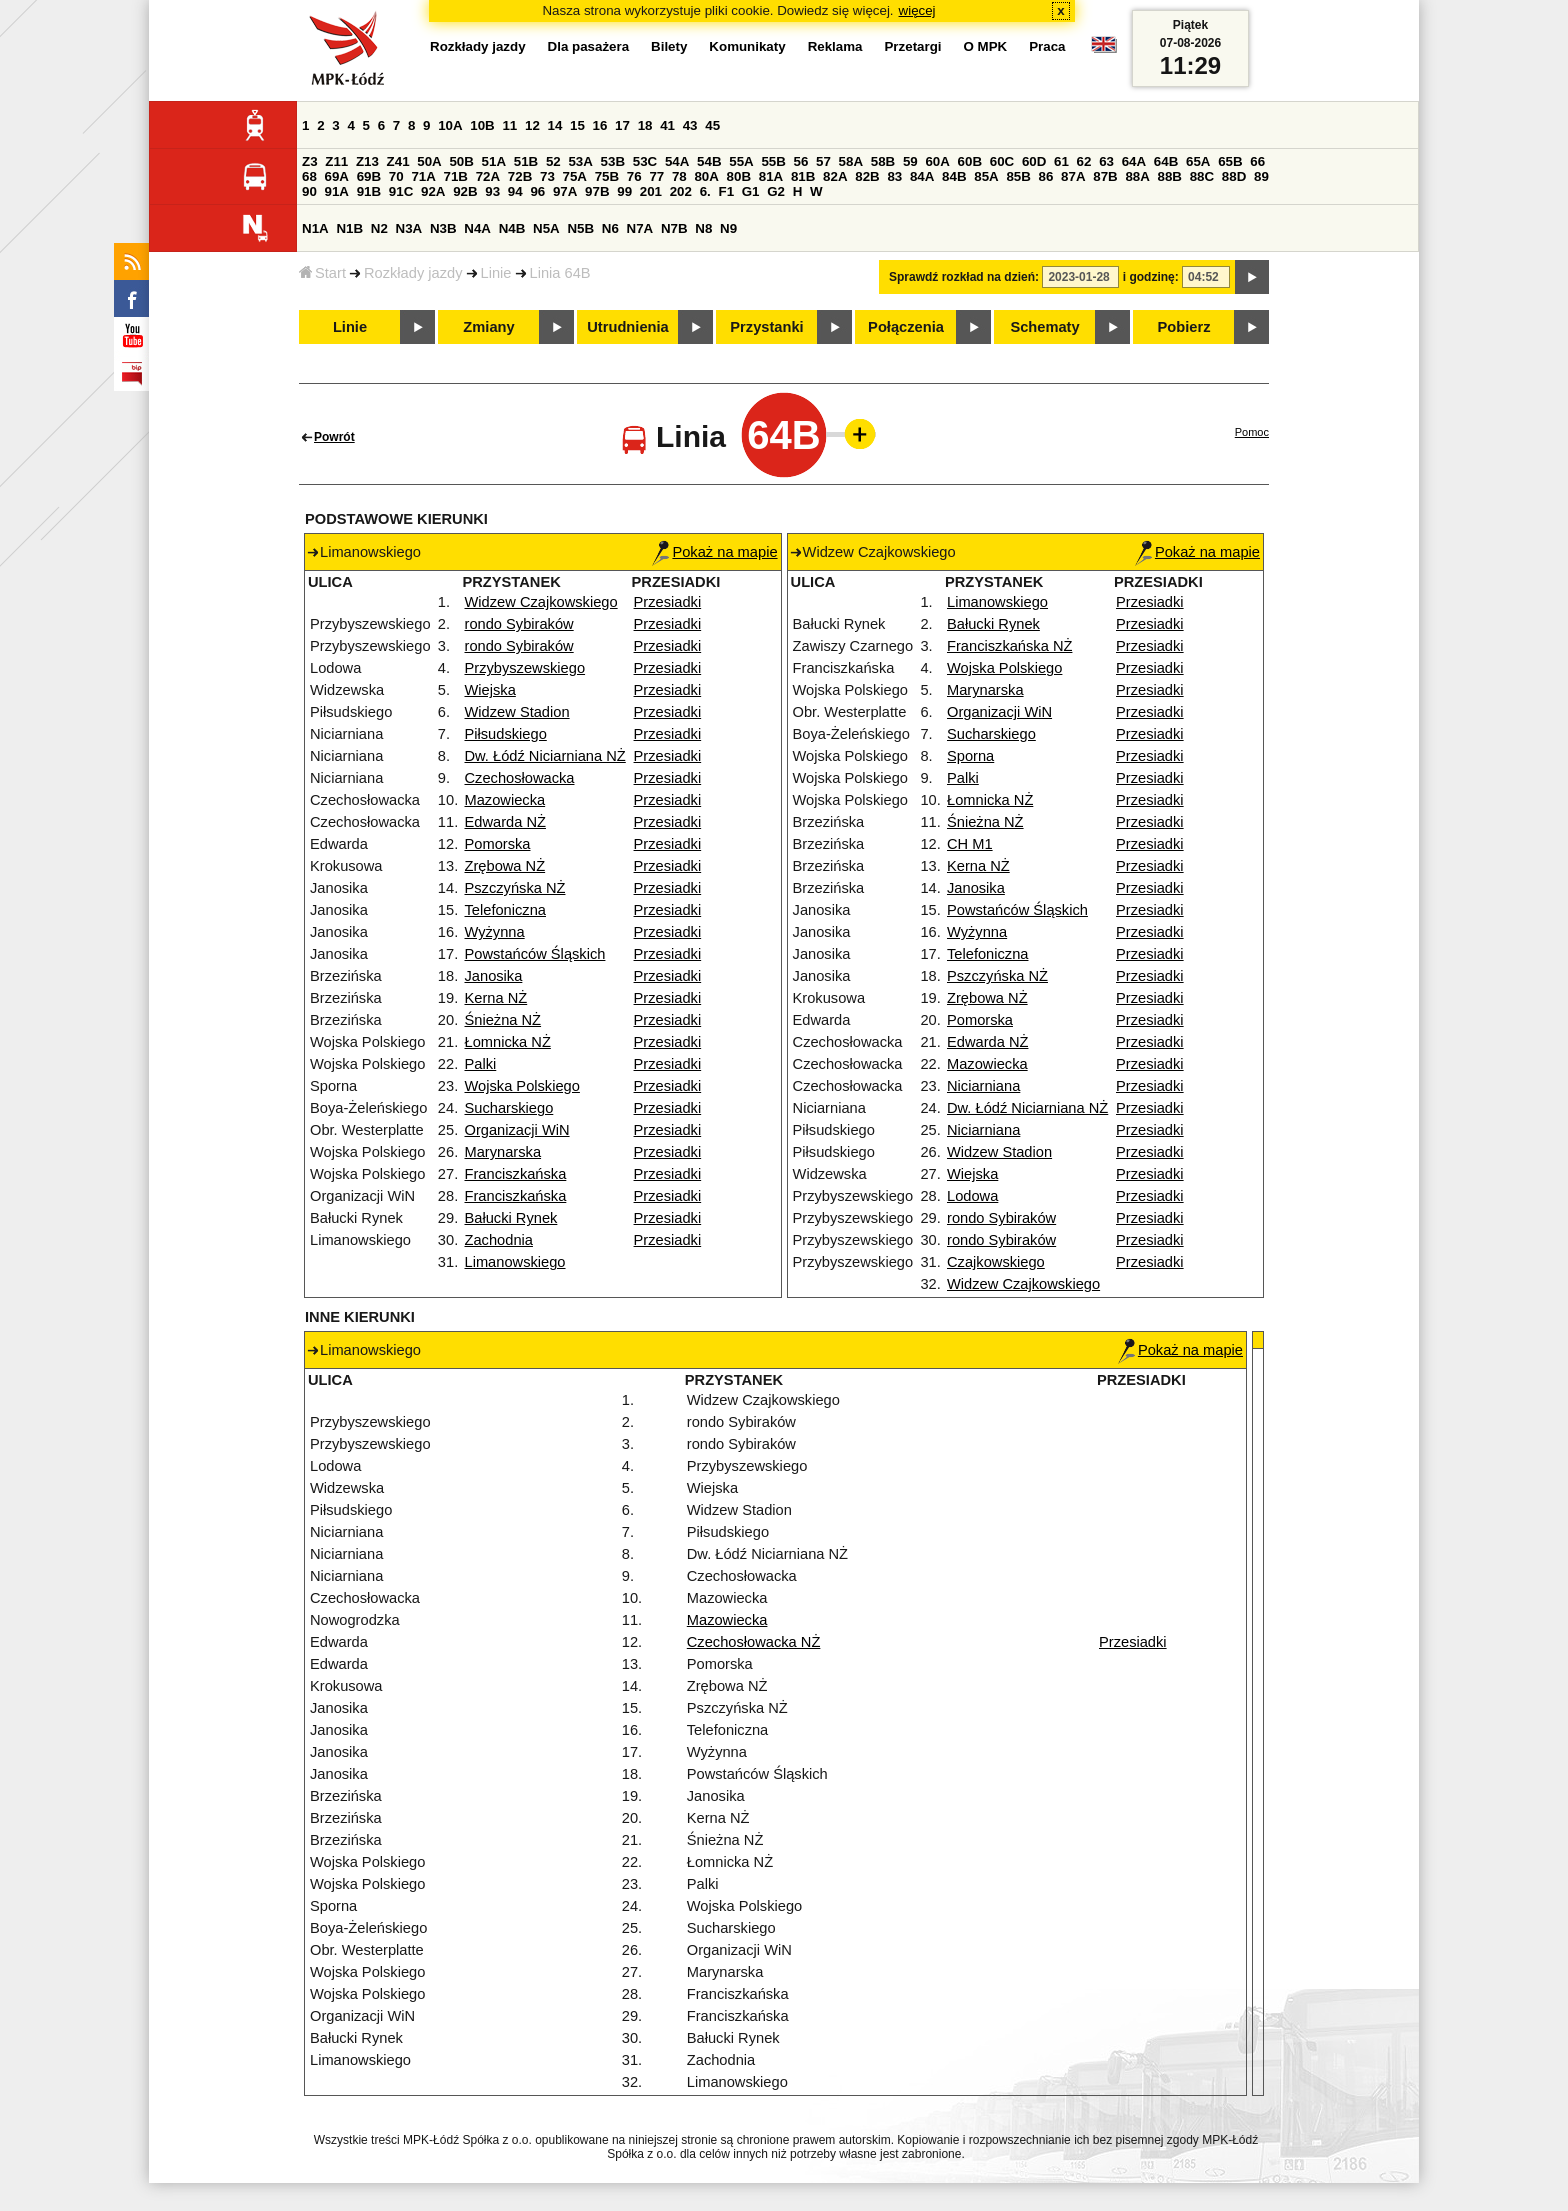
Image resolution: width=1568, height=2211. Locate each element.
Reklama (835, 46)
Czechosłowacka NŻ (754, 1642)
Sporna (970, 756)
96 (537, 191)
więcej (917, 10)
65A (1198, 161)
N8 (703, 228)
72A (488, 176)
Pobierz (1184, 327)
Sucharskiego (509, 1108)
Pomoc (1252, 432)
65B (1230, 161)
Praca (1047, 46)
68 (309, 176)
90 (309, 191)
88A (1137, 176)
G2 (776, 191)
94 (515, 191)
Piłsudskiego (506, 734)
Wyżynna (495, 932)
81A (771, 176)
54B (709, 161)
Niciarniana (983, 1086)
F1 (726, 191)
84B (954, 176)
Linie (496, 273)
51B (526, 161)
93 (492, 191)
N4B (512, 228)
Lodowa (972, 1196)
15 (577, 125)
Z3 (310, 161)
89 (1261, 176)
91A (337, 191)
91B (369, 191)
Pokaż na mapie (714, 552)
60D (1034, 161)
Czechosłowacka (520, 778)
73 (547, 176)
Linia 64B (560, 273)
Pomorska (498, 844)
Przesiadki (668, 602)
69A (337, 176)
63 (1106, 161)
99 (624, 191)
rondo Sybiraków (519, 624)
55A (741, 161)
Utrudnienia (627, 327)
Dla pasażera (589, 46)
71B (456, 176)
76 (634, 176)
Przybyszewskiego (525, 668)
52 (553, 161)
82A (835, 176)
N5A (546, 228)
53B (613, 161)
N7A (640, 228)
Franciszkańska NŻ (1009, 646)
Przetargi (912, 46)
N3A (409, 228)
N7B (674, 228)
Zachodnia (499, 1240)
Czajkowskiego (996, 1262)
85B (1018, 176)
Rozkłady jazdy (413, 273)
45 (712, 125)
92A (433, 191)
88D (1234, 176)
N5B (580, 228)
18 (645, 125)
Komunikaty (747, 46)
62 (1084, 161)
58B (883, 161)
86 (1046, 176)
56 (801, 161)
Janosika (494, 976)
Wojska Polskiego (522, 1086)
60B (970, 161)
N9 (728, 228)
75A (575, 176)
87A (1073, 176)
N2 (379, 228)
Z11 (336, 161)
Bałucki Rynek (511, 1218)
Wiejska (490, 690)
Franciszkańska (516, 1174)
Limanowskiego (515, 1262)
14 (555, 125)
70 (396, 176)
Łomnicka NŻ (508, 1042)
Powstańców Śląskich (535, 954)
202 (681, 191)
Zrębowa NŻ (505, 866)
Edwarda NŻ (505, 822)
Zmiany (488, 327)
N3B (443, 228)
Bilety (669, 46)
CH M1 (970, 844)
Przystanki (766, 327)
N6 (610, 228)
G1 (751, 191)
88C (1202, 176)
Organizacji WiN (517, 1130)
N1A (315, 228)
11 (509, 125)
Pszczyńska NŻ (515, 888)
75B (607, 176)
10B (482, 125)
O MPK (986, 46)
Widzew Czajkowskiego (541, 602)
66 (1257, 161)
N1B (349, 228)
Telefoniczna (505, 910)
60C (1002, 161)
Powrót (334, 437)
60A (937, 161)
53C (645, 161)
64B (1166, 161)
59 (910, 161)
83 (894, 176)
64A (1134, 161)
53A (580, 161)
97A (565, 191)
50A (429, 161)
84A (922, 176)
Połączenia (906, 327)
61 (1061, 161)
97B (597, 191)
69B (369, 176)
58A (851, 161)
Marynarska (503, 1152)
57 (823, 161)
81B (803, 176)
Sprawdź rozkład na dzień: (964, 277)
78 (679, 176)
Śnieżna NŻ (503, 1020)
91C (401, 191)
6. (705, 191)
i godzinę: (1151, 277)
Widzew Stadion (517, 712)
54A (677, 161)
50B (461, 161)
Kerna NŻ (496, 998)
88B (1170, 176)
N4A (477, 228)
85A (986, 176)
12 (532, 125)
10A (450, 125)
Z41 (398, 161)
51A (494, 161)
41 (667, 125)
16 (600, 125)
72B (520, 176)
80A (706, 176)
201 (651, 191)
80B (739, 176)
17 (622, 125)
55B (773, 161)
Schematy (1044, 327)
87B (1105, 176)
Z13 (367, 161)
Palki (481, 1064)
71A (423, 176)
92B (465, 191)
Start (322, 273)
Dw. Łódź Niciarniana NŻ (545, 756)
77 (656, 176)
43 (690, 125)
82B (867, 176)
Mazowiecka (505, 800)
